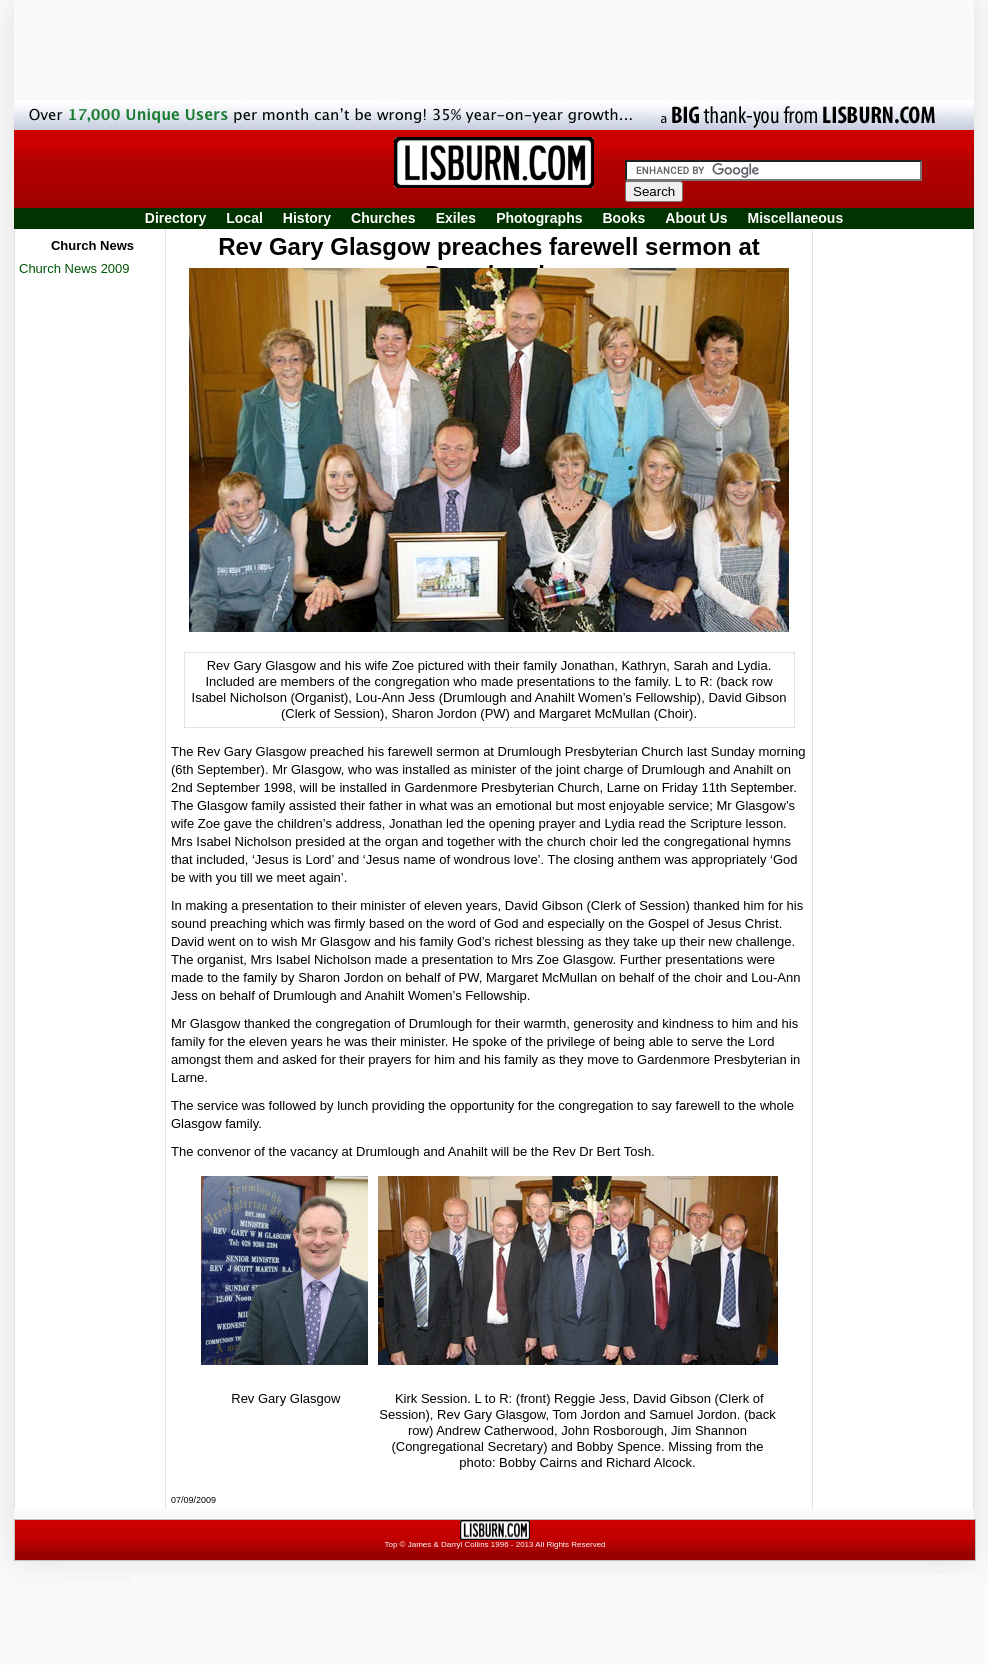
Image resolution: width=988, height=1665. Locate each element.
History (307, 218)
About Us (696, 218)
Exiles (456, 218)
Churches (383, 218)
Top (390, 1544)
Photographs (539, 218)
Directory (175, 218)
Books (623, 218)
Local (244, 218)
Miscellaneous (796, 218)
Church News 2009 (74, 268)
